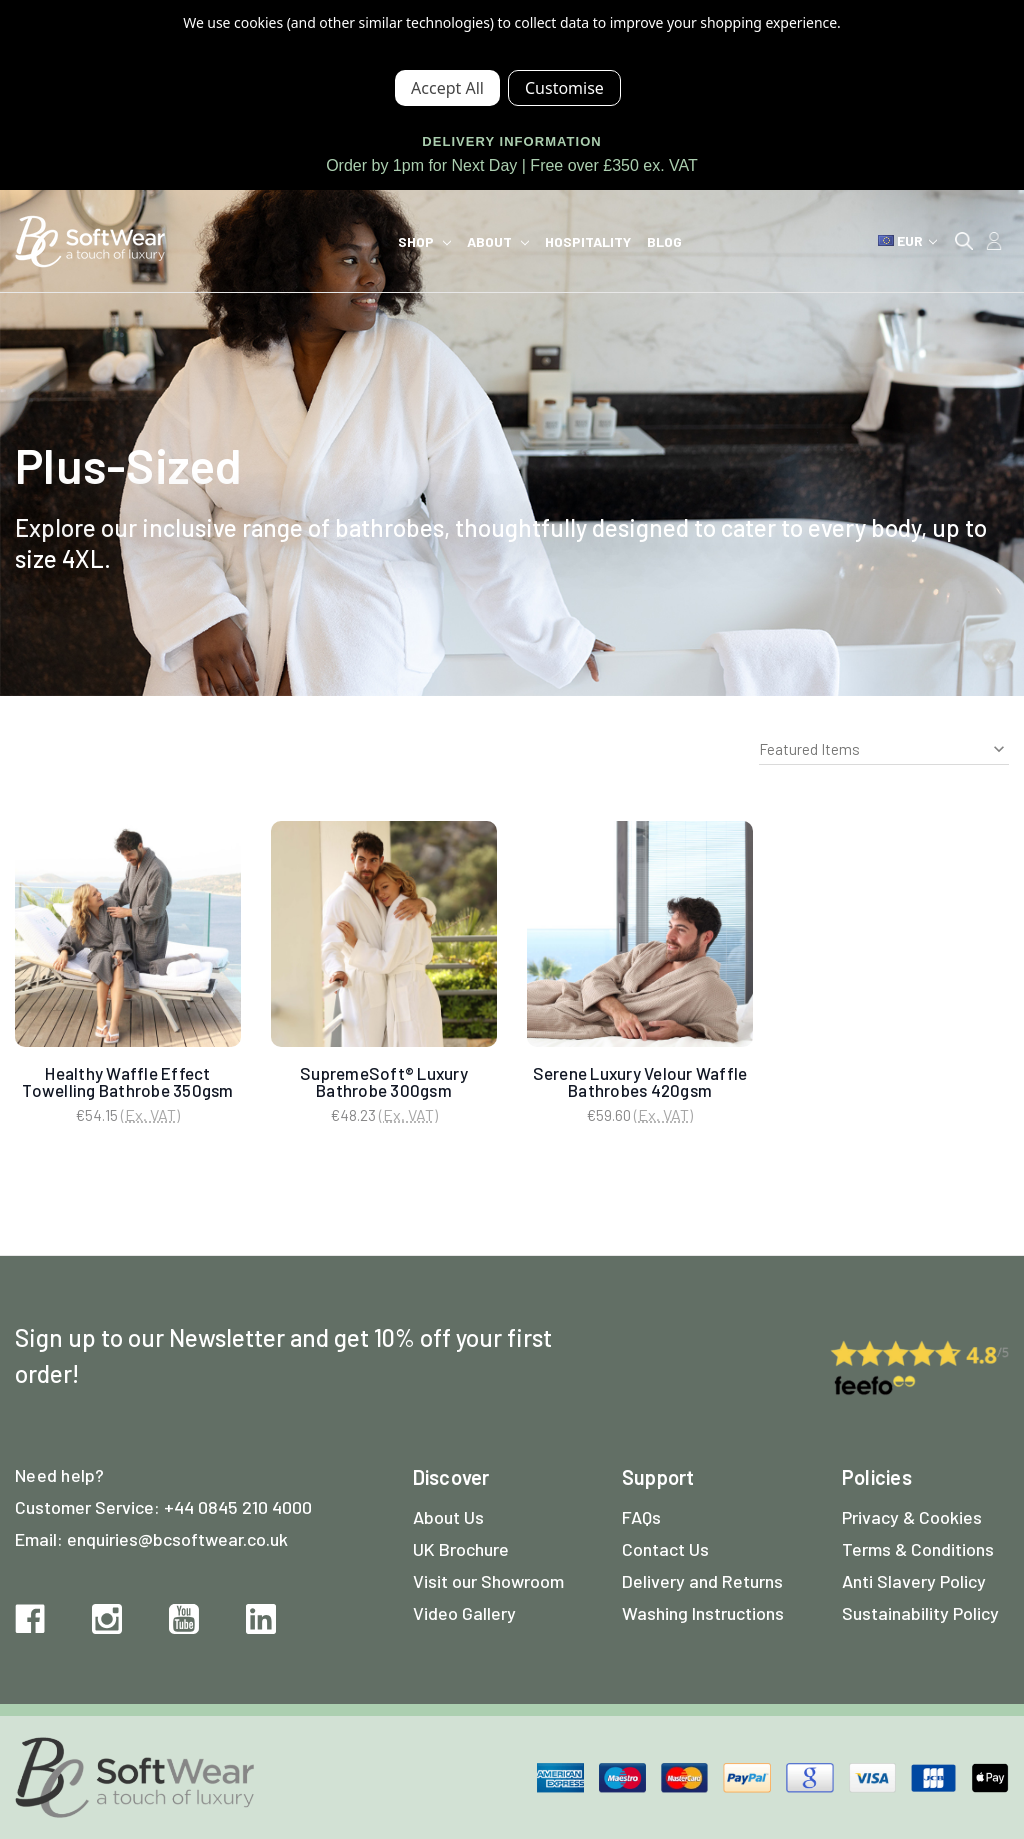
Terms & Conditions (918, 1549)
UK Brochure (461, 1549)
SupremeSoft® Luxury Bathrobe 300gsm (384, 1081)
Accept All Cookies (447, 88)
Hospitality (588, 241)
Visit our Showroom (488, 1581)
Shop (424, 241)
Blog (664, 241)
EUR (907, 240)
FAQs (641, 1517)
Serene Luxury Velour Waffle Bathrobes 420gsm (640, 1081)
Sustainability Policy (920, 1613)
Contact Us (665, 1549)
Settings (564, 88)
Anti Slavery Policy (914, 1581)
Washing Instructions (703, 1613)
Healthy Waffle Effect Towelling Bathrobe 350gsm (127, 1081)
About (498, 241)
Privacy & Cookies (912, 1517)
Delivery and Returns (702, 1581)
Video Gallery (464, 1613)
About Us (448, 1517)
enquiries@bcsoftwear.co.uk (177, 1539)
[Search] (964, 241)
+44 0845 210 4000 (238, 1507)
